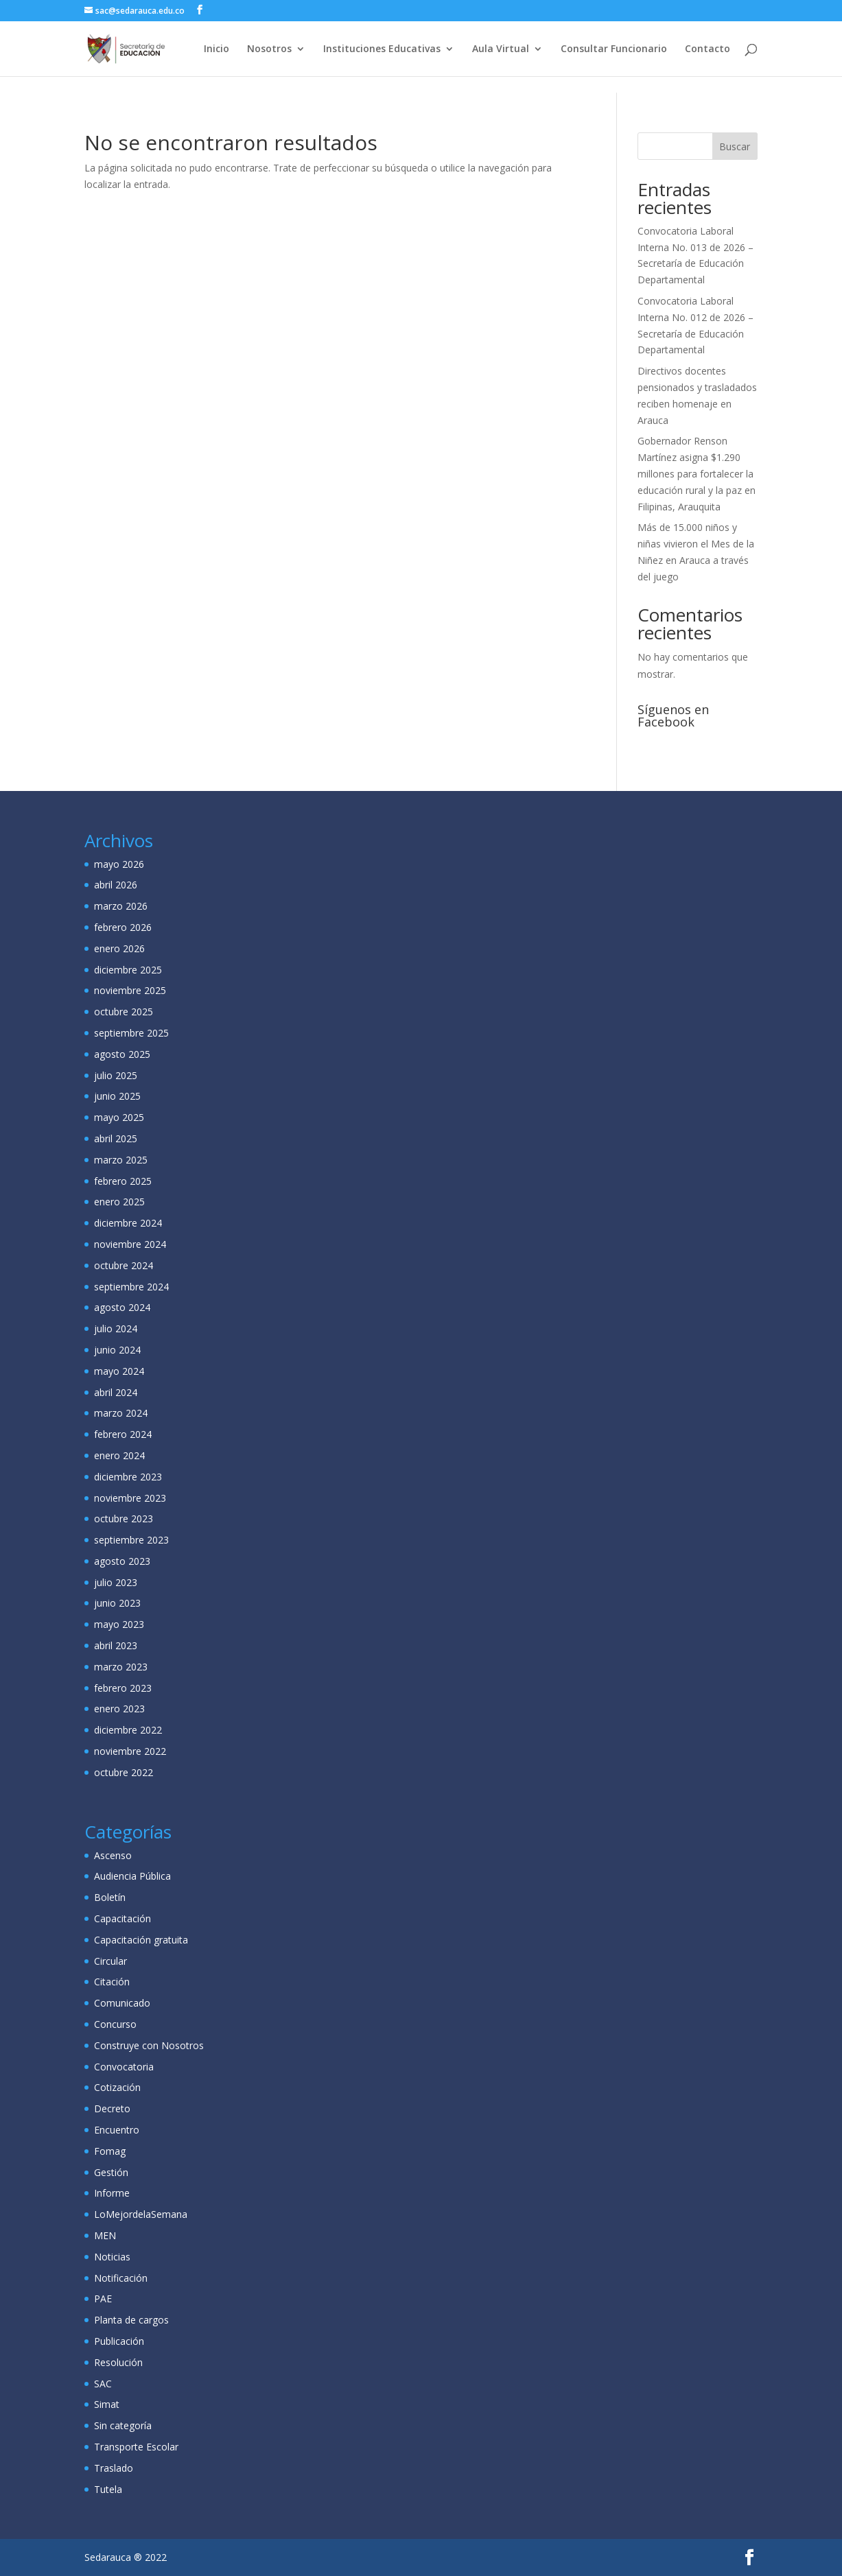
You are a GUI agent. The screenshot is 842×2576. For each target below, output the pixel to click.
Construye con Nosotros (149, 2045)
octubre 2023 (123, 1518)
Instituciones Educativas (382, 49)
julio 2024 (115, 1328)
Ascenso (113, 1855)
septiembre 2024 (131, 1286)
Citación (112, 1981)
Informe (112, 2192)
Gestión (111, 2172)
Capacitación (122, 1918)
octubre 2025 (123, 1011)
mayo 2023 (119, 1624)
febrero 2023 (123, 1687)
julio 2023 (115, 1582)
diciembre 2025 (128, 969)
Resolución (118, 2362)
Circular (110, 1961)
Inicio (216, 49)
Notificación (121, 2277)
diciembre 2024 (128, 1222)
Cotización (117, 2087)
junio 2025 (117, 1095)
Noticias (112, 2256)
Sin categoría (123, 2425)
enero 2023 (119, 1708)
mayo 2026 (119, 864)
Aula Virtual (500, 49)
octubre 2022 (123, 1772)
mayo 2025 (119, 1117)
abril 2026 (115, 884)
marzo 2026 (121, 905)
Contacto (707, 49)
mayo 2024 (119, 1371)
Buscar (734, 146)
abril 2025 (115, 1138)
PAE (103, 2298)
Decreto (112, 2108)
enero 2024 (119, 1455)
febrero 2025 (123, 1180)
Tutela (108, 2489)
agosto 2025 (122, 1054)
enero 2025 (119, 1201)
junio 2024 (117, 1349)
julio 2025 (115, 1075)
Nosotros (269, 49)
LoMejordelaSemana (140, 2214)
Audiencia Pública (132, 1875)
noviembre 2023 (130, 1497)
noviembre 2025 (130, 990)
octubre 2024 (123, 1265)
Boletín (110, 1897)
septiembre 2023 (131, 1539)
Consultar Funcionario (614, 49)
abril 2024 (115, 1392)
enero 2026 (119, 948)
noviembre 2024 (130, 1244)
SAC (103, 2383)
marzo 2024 (121, 1412)
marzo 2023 (121, 1666)
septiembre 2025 (131, 1032)
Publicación (119, 2341)
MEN (105, 2235)
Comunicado (122, 2002)
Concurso (115, 2024)
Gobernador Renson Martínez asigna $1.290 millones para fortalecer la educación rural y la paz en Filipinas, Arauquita (697, 473)
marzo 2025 (121, 1159)
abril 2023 (115, 1645)
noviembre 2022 (130, 1751)
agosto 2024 (122, 1307)
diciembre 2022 (128, 1729)
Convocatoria (124, 2066)
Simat (106, 2404)
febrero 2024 (123, 1434)
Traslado (113, 2467)
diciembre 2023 (128, 1476)
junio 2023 (117, 1602)
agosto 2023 (122, 1561)
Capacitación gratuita (141, 1939)
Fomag (110, 2151)
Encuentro (116, 2129)
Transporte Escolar (136, 2446)
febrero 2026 (123, 927)
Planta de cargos (131, 2319)
